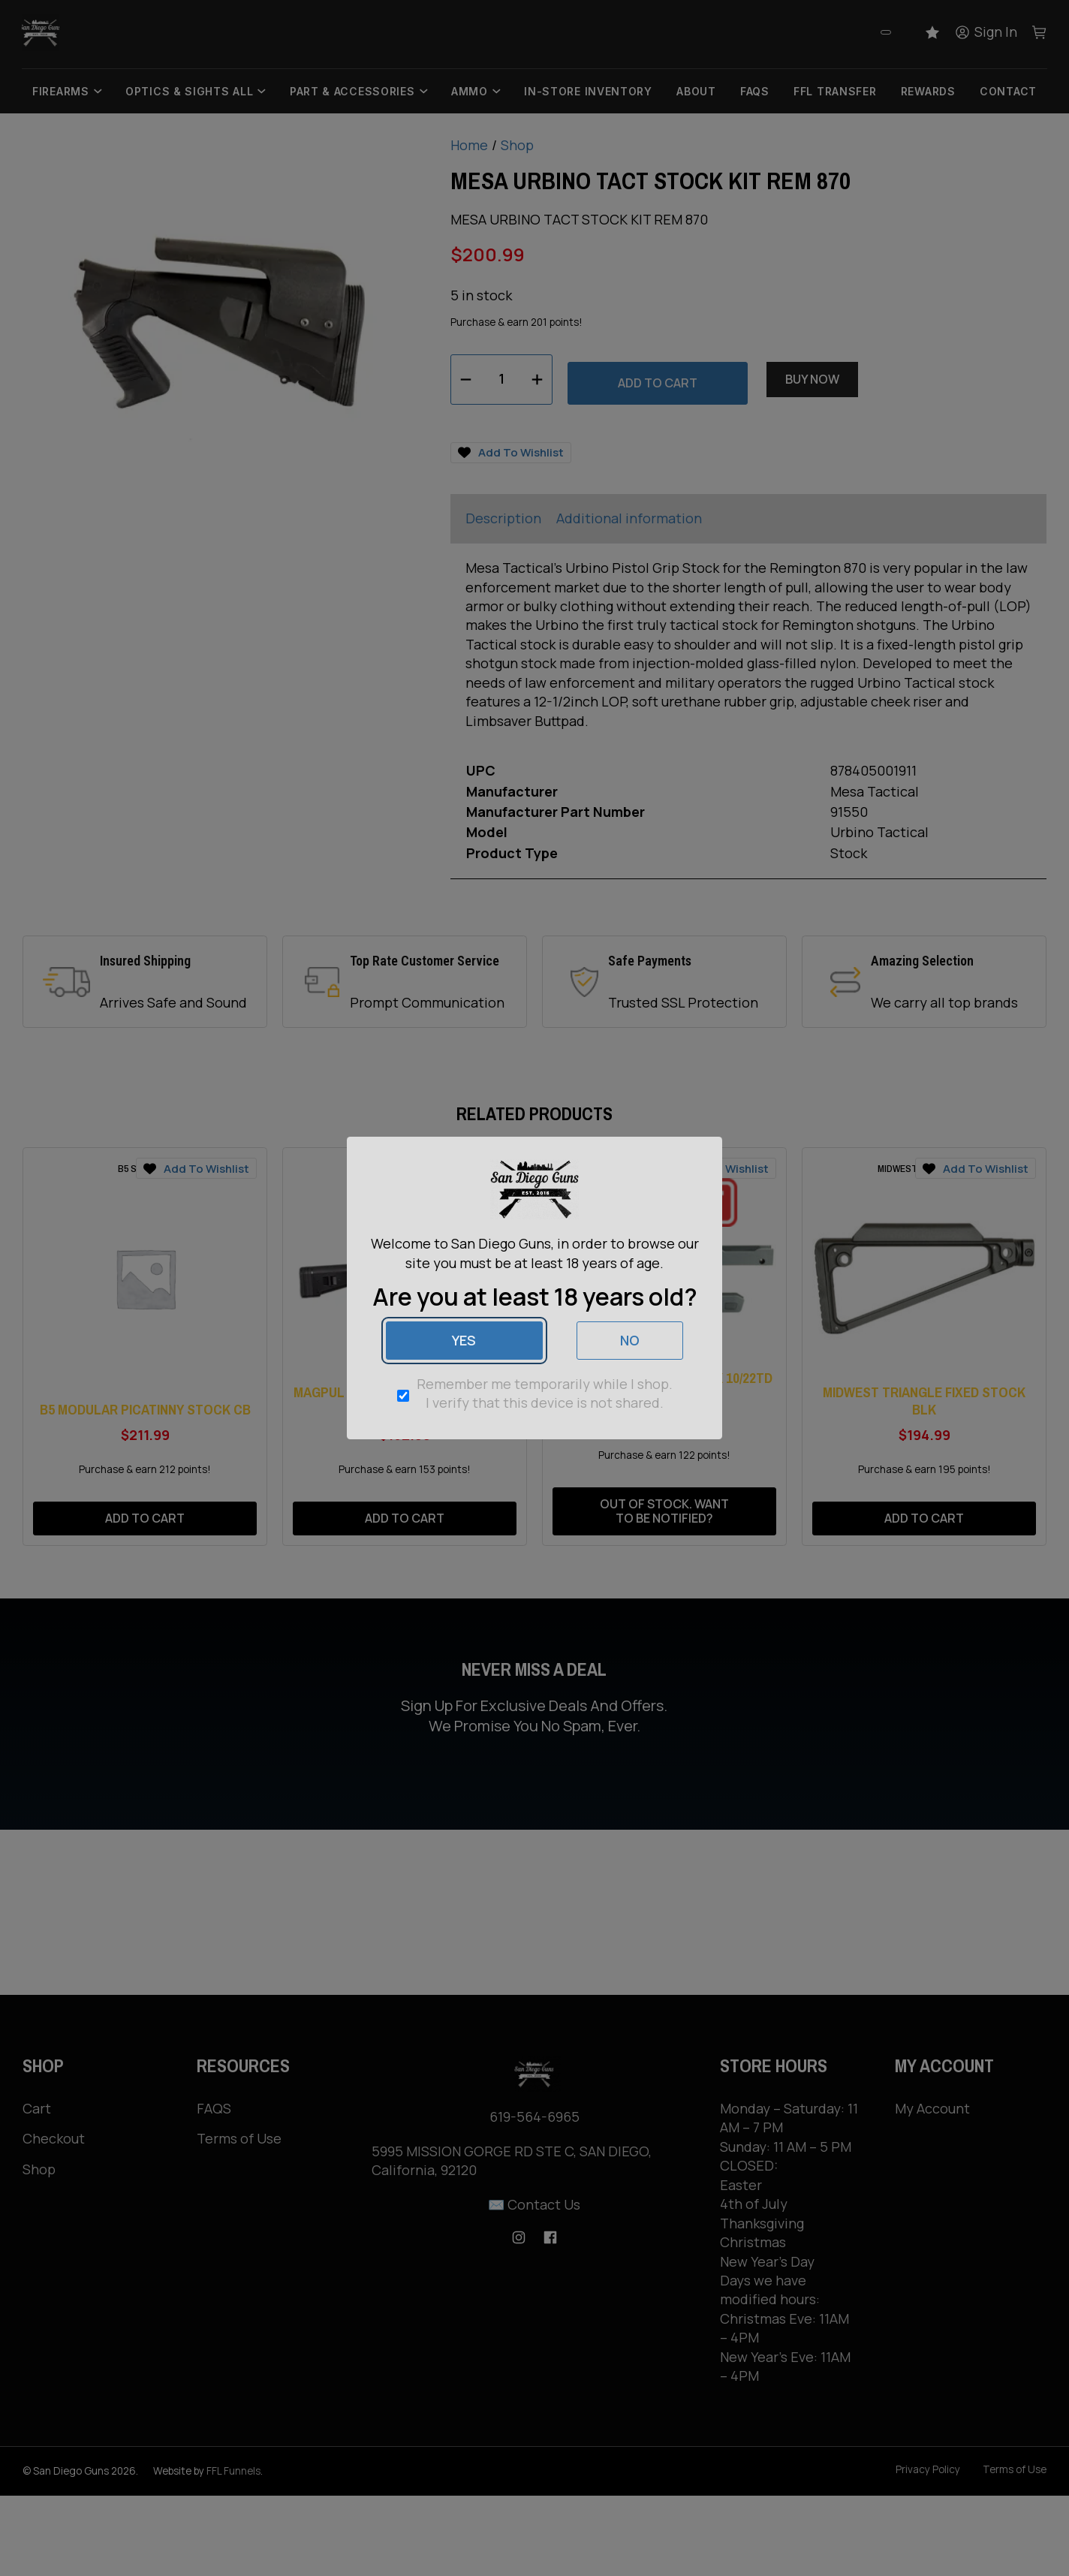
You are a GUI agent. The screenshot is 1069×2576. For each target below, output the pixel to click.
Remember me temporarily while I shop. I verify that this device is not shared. (545, 1393)
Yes (464, 1340)
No (630, 1340)
